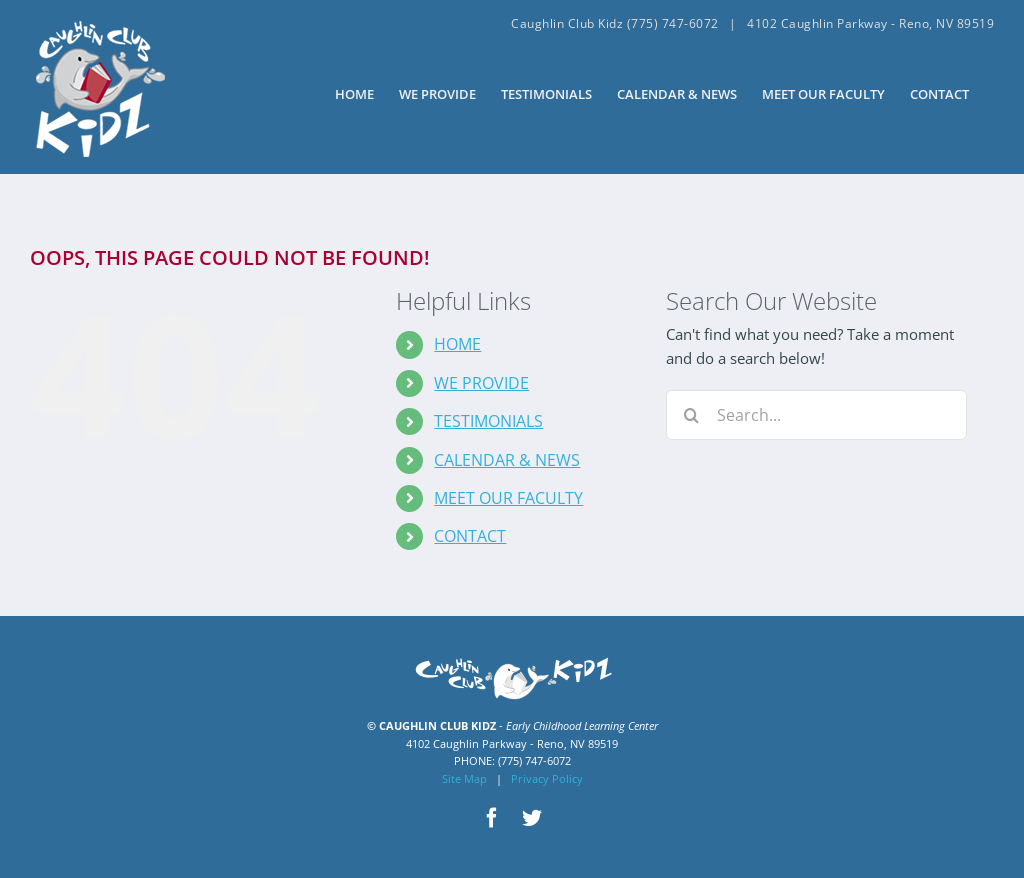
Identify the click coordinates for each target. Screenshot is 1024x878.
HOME (457, 344)
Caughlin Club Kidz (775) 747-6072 (615, 23)
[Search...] (816, 415)
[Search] (691, 415)
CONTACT (470, 536)
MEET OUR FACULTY (508, 498)
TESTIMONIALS (488, 421)
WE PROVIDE (481, 383)
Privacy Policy (547, 778)
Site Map (464, 778)
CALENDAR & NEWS (507, 460)
